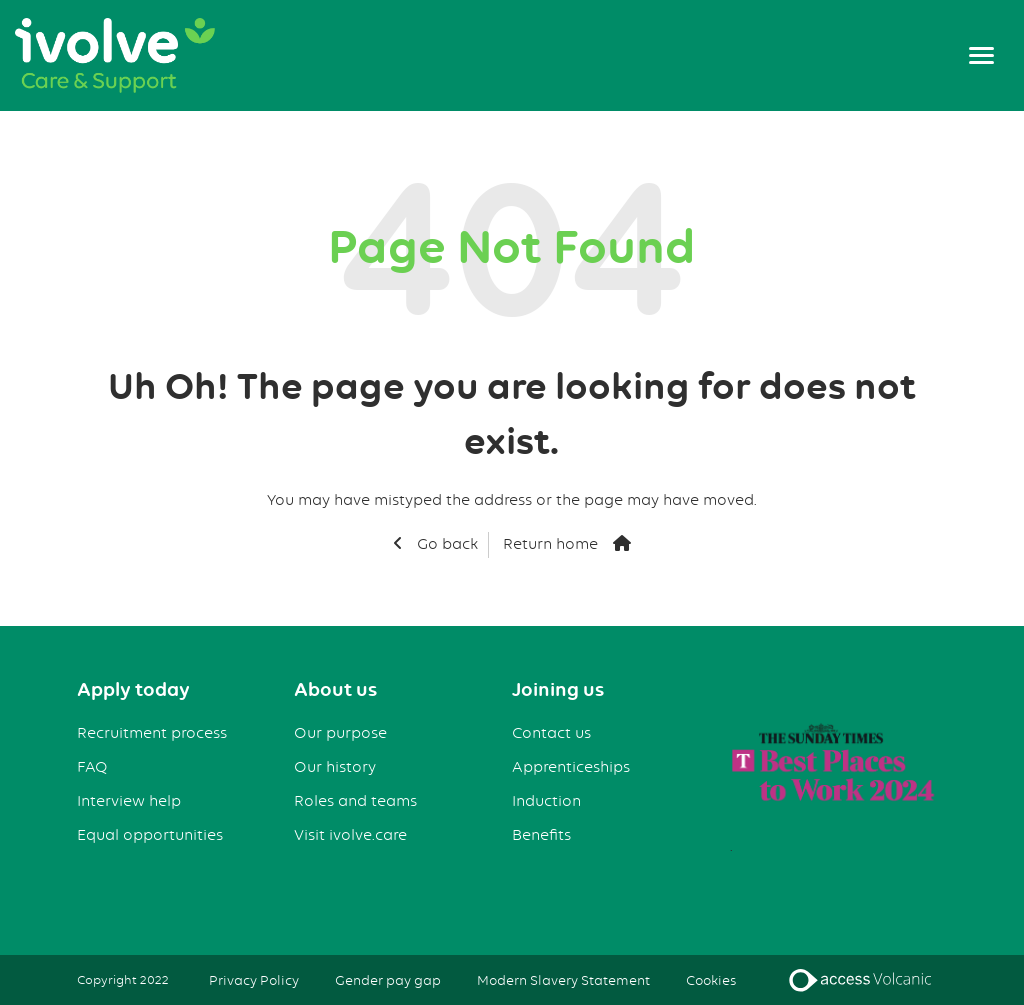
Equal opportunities (150, 835)
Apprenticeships (571, 767)
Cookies (711, 980)
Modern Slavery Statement (563, 980)
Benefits (541, 835)
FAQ (92, 767)
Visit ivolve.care (350, 835)
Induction (546, 801)
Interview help (129, 801)
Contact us (551, 733)
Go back (445, 544)
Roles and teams (355, 801)
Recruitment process (152, 733)
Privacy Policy (254, 980)
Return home (550, 544)
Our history (335, 767)
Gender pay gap (388, 980)
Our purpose (340, 733)
